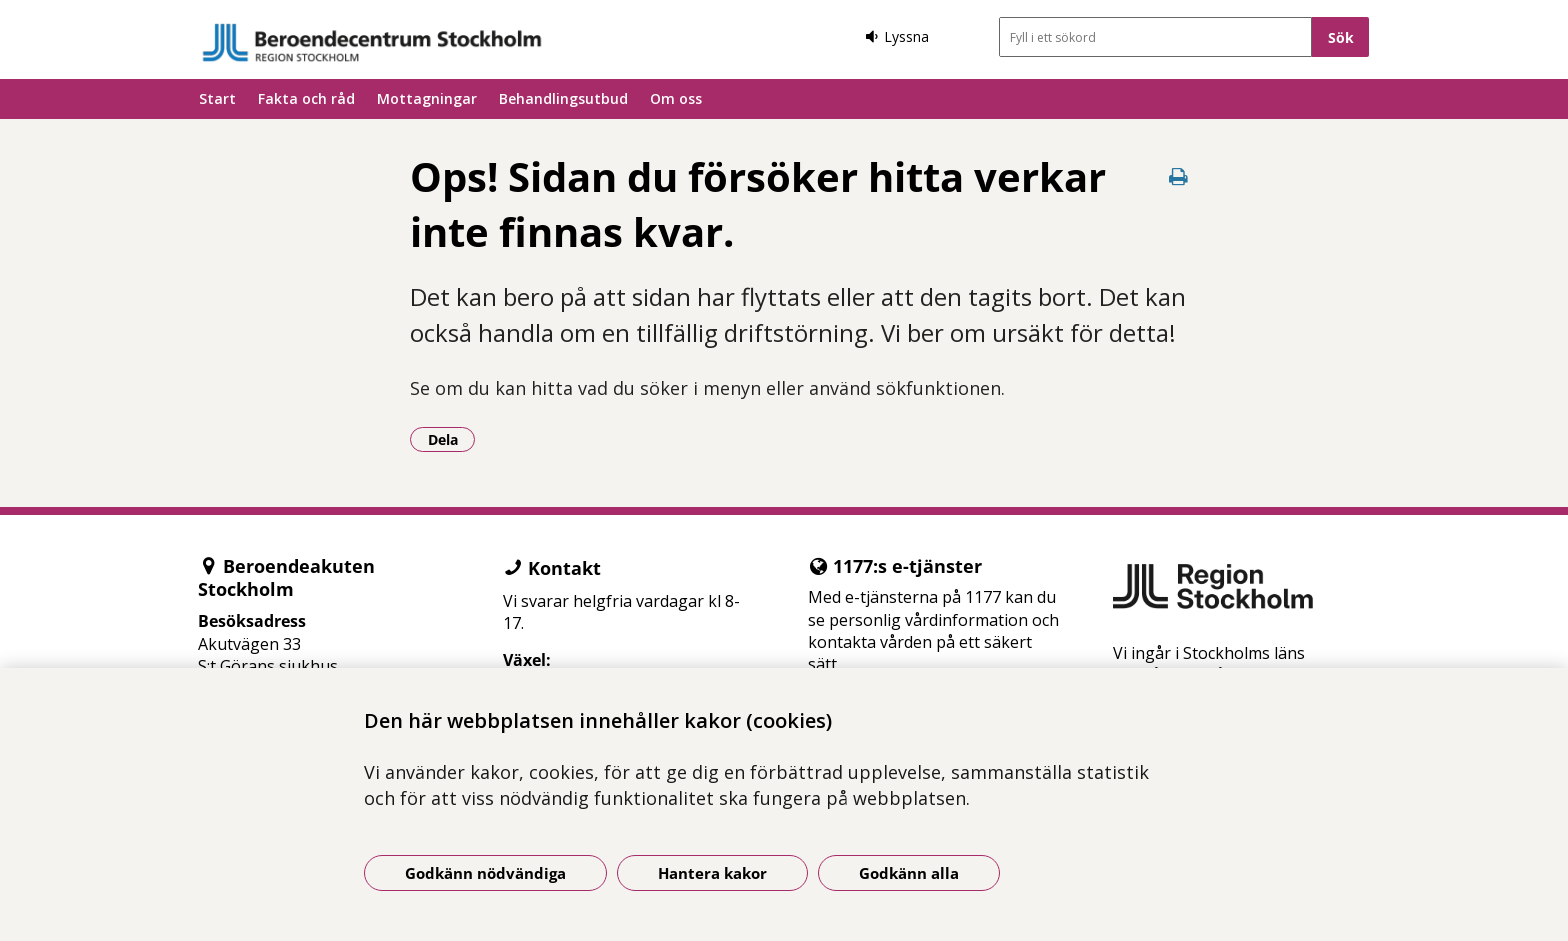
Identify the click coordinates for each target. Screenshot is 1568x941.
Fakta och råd (306, 98)
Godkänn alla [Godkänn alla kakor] (909, 873)
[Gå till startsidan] (372, 42)
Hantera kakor (712, 873)
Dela (452, 439)
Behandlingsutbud (563, 98)
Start (217, 98)
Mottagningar (427, 98)
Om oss (676, 98)
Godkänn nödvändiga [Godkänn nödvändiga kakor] (485, 873)
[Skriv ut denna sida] (1179, 176)
